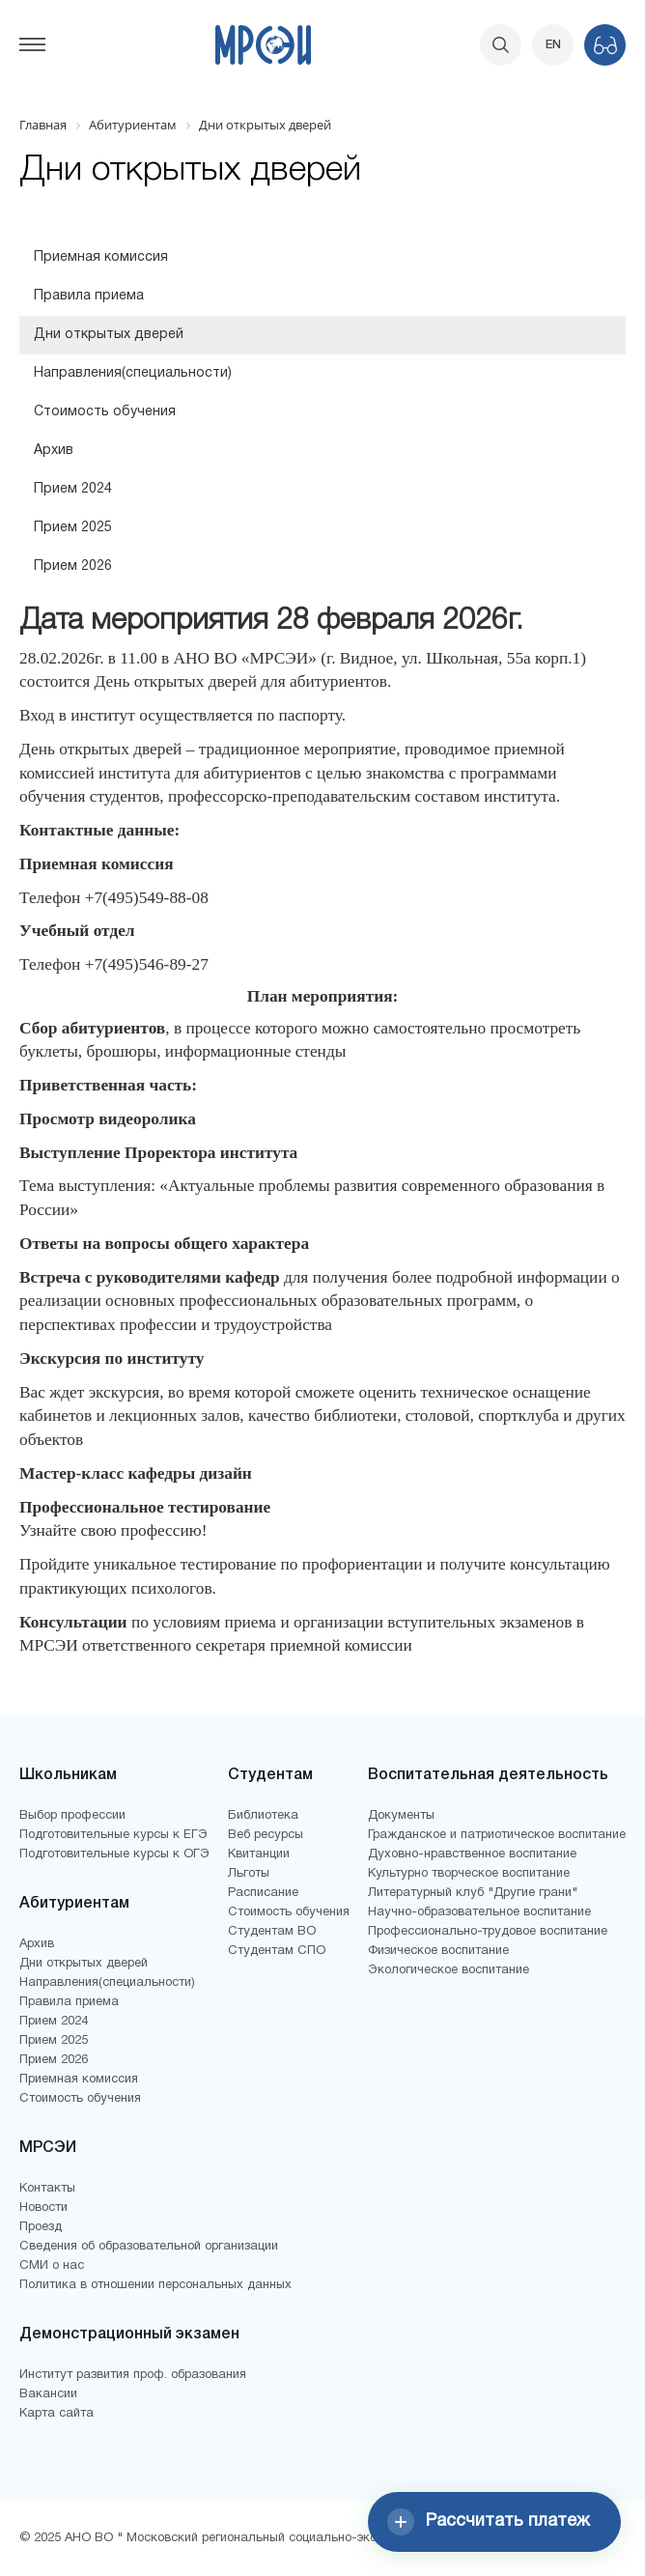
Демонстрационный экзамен (129, 2334)
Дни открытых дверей (108, 334)
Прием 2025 (73, 528)
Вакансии (48, 2394)
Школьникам (68, 1775)
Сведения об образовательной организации (148, 2246)
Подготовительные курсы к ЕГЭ (113, 1835)
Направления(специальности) (133, 373)
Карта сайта (56, 2414)
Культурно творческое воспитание (469, 1874)
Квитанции (259, 1854)
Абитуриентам (74, 1904)
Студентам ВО (272, 1932)
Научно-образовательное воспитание (479, 1912)
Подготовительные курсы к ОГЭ (114, 1854)
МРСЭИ (47, 2148)
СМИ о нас (51, 2266)
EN (553, 45)
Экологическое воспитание (448, 1970)
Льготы (248, 1874)
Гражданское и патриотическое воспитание (497, 1835)
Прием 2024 (73, 489)
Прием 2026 (73, 566)
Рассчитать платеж (488, 2521)
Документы (401, 1816)
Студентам (270, 1775)
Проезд (40, 2227)
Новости (43, 2208)
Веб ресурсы (265, 1835)
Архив (53, 450)
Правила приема (89, 296)
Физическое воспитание (438, 1951)
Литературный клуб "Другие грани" (472, 1893)
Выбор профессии (72, 1816)
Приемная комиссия (101, 257)
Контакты (47, 2188)
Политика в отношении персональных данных (155, 2285)
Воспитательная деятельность (488, 1775)
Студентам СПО (276, 1951)
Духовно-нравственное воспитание (472, 1854)
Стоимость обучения (105, 412)
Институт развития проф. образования (132, 2375)
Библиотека (263, 1816)
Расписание (263, 1893)
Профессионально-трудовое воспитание (487, 1932)
